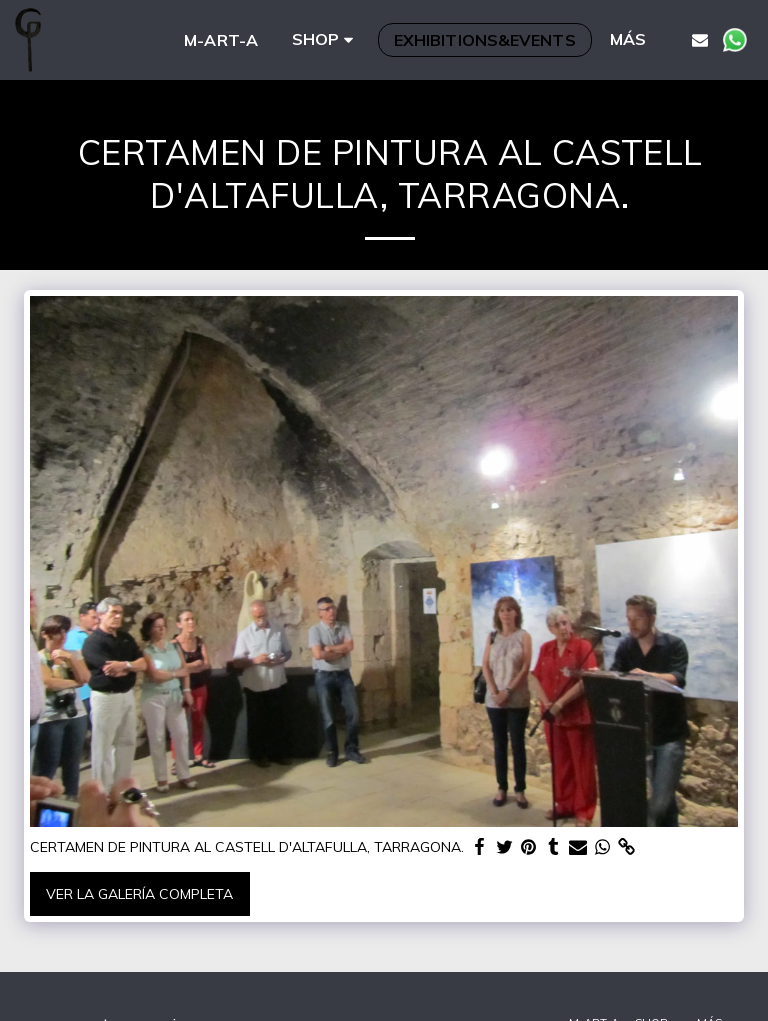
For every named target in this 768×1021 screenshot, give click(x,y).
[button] (700, 39)
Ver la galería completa (139, 894)
